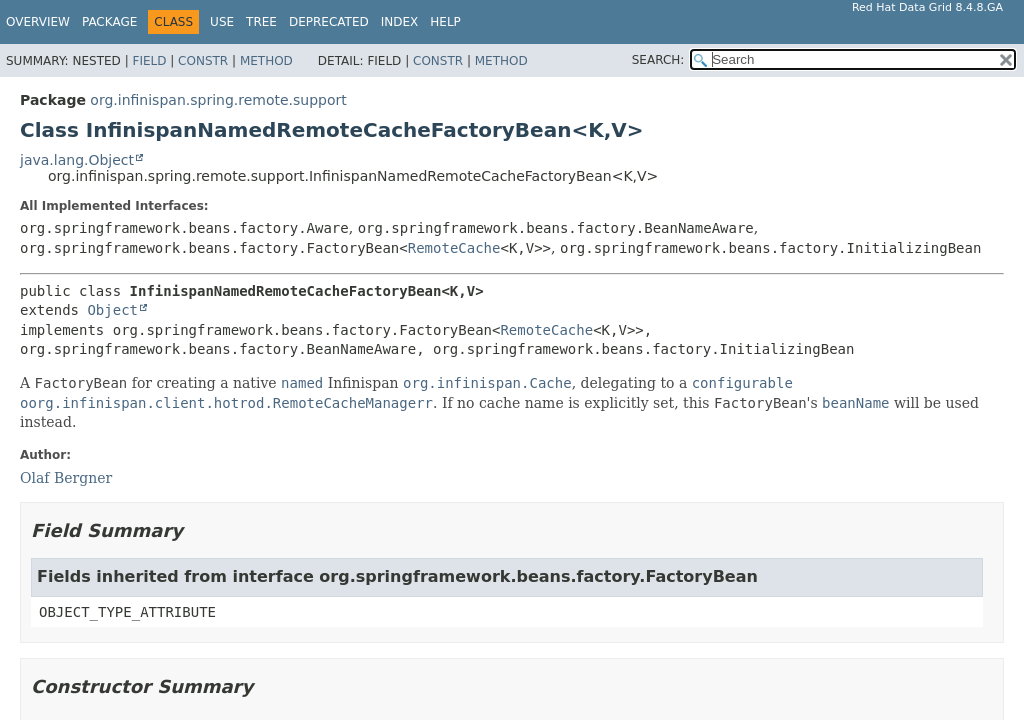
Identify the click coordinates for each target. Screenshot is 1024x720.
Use (222, 22)
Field (149, 61)
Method (266, 61)
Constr (203, 61)
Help (445, 22)
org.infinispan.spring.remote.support (218, 100)
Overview (38, 22)
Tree (261, 22)
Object (112, 310)
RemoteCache (454, 248)
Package (109, 22)
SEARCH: (658, 60)
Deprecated (329, 22)
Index (400, 22)
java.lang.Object (77, 160)
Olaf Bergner (66, 478)
